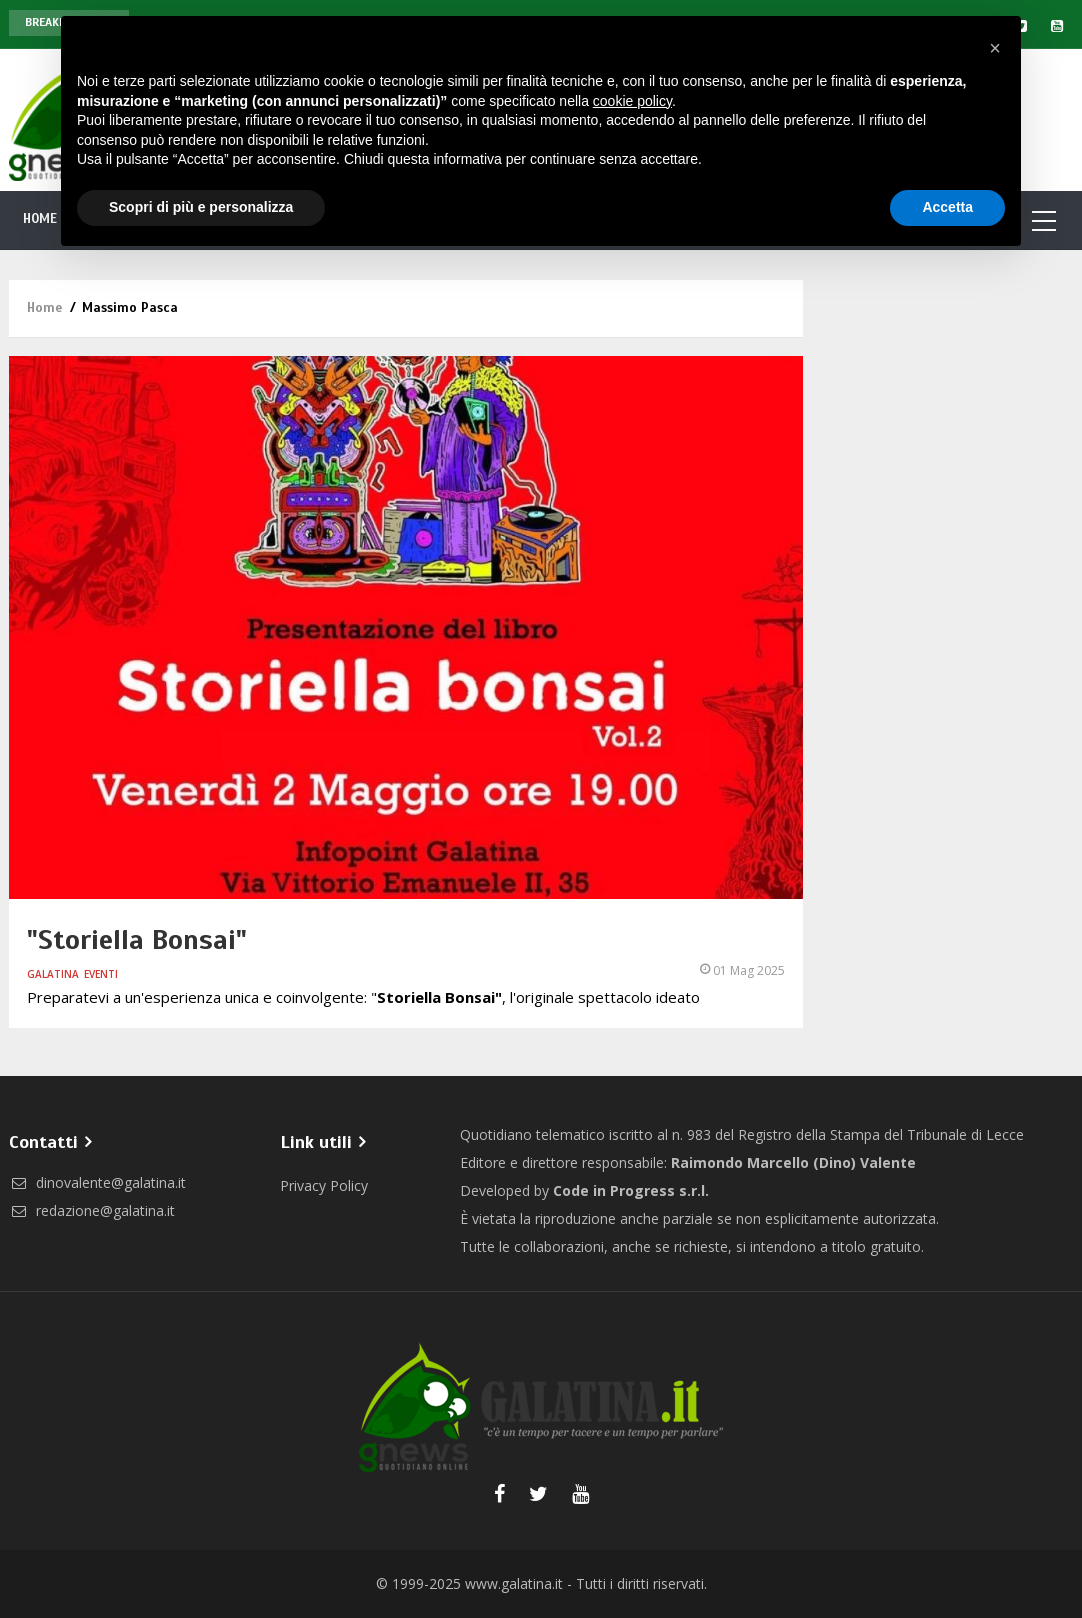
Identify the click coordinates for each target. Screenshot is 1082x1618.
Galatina (53, 974)
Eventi (101, 974)
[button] (995, 48)
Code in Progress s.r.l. (631, 1190)
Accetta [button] (947, 207)
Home (41, 219)
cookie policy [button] (632, 101)
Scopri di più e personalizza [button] (201, 207)
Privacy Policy (324, 1185)
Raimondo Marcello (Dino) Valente (793, 1162)
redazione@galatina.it (92, 1210)
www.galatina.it (514, 1583)
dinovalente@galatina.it (97, 1182)
